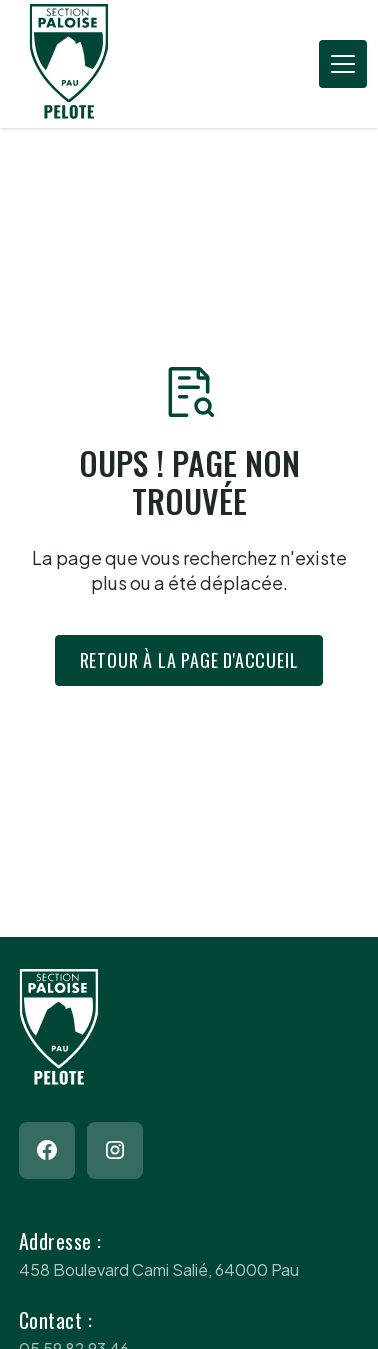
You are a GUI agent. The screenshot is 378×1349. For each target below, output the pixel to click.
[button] (339, 64)
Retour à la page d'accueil (189, 660)
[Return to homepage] (99, 64)
